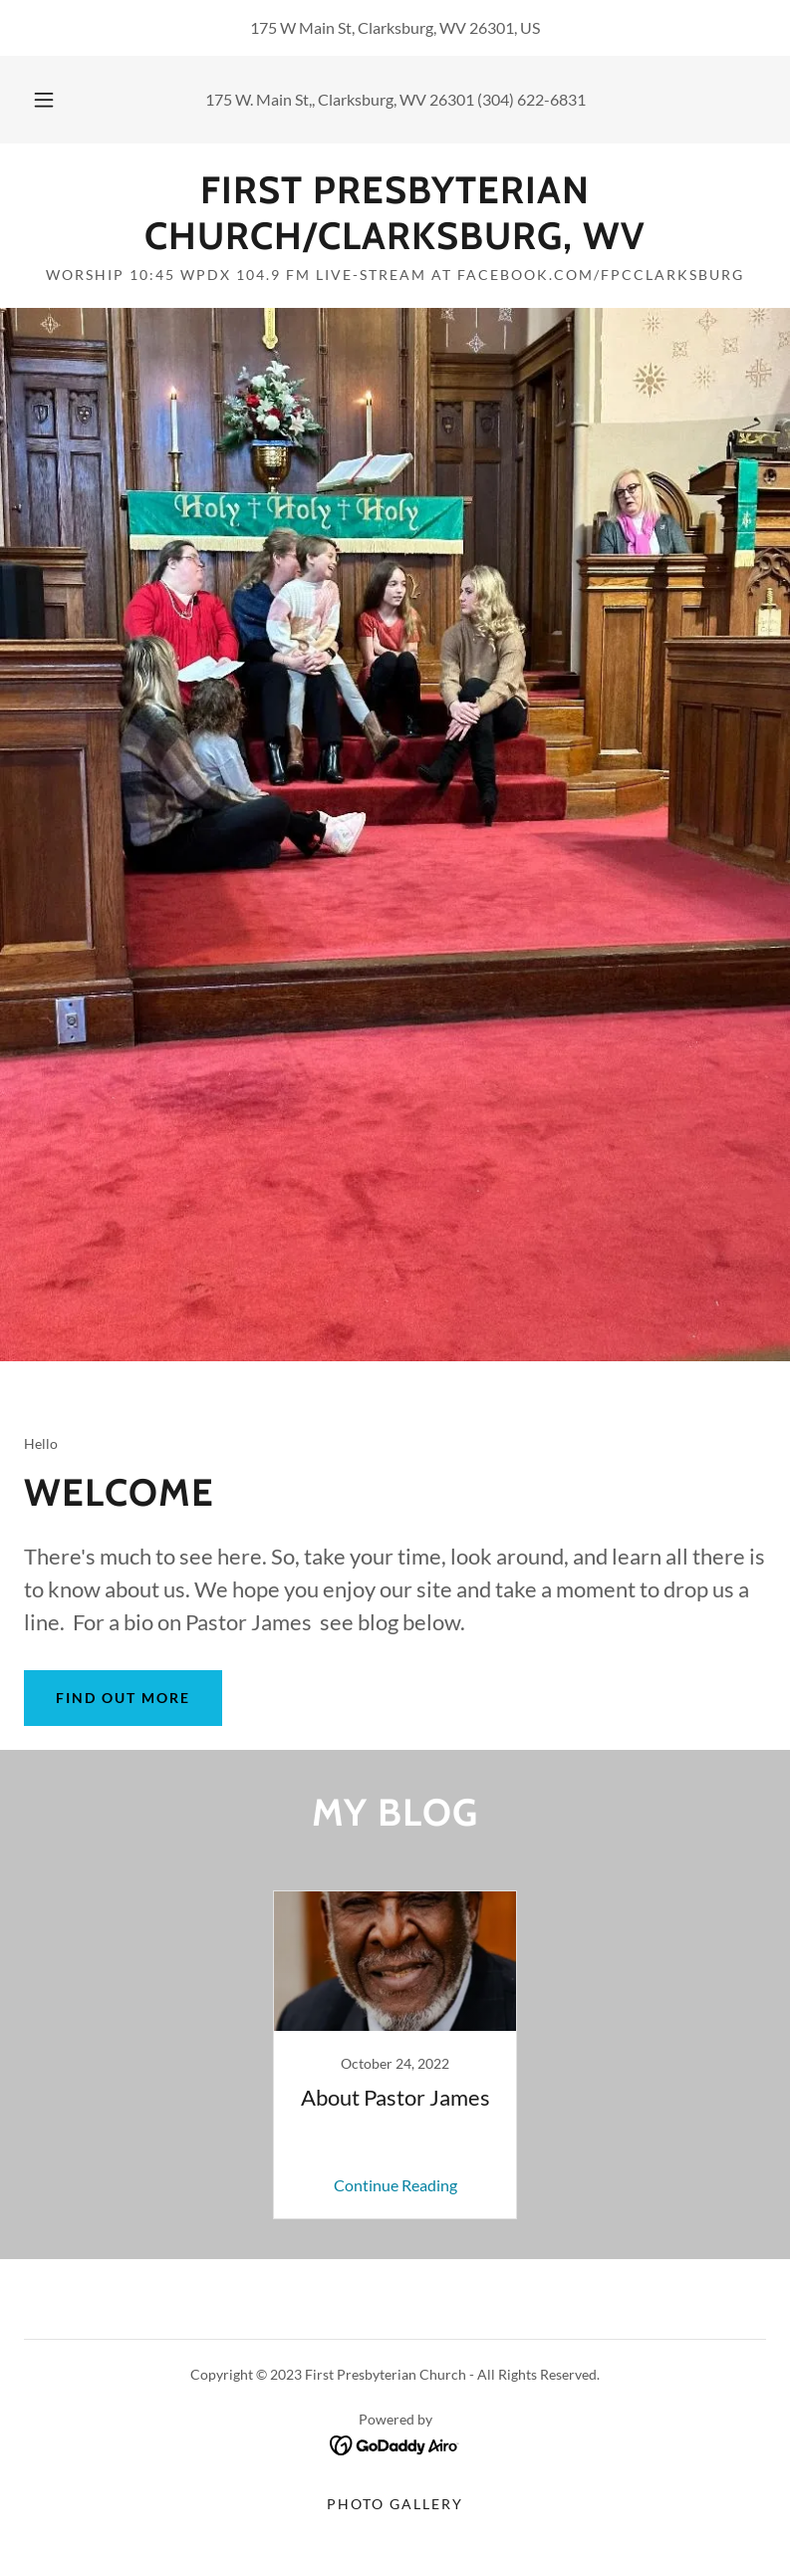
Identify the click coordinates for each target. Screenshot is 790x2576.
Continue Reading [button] (395, 2184)
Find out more (123, 1697)
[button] (56, 100)
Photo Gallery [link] (395, 2503)
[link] (395, 242)
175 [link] (218, 99)
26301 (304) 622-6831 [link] (507, 99)
